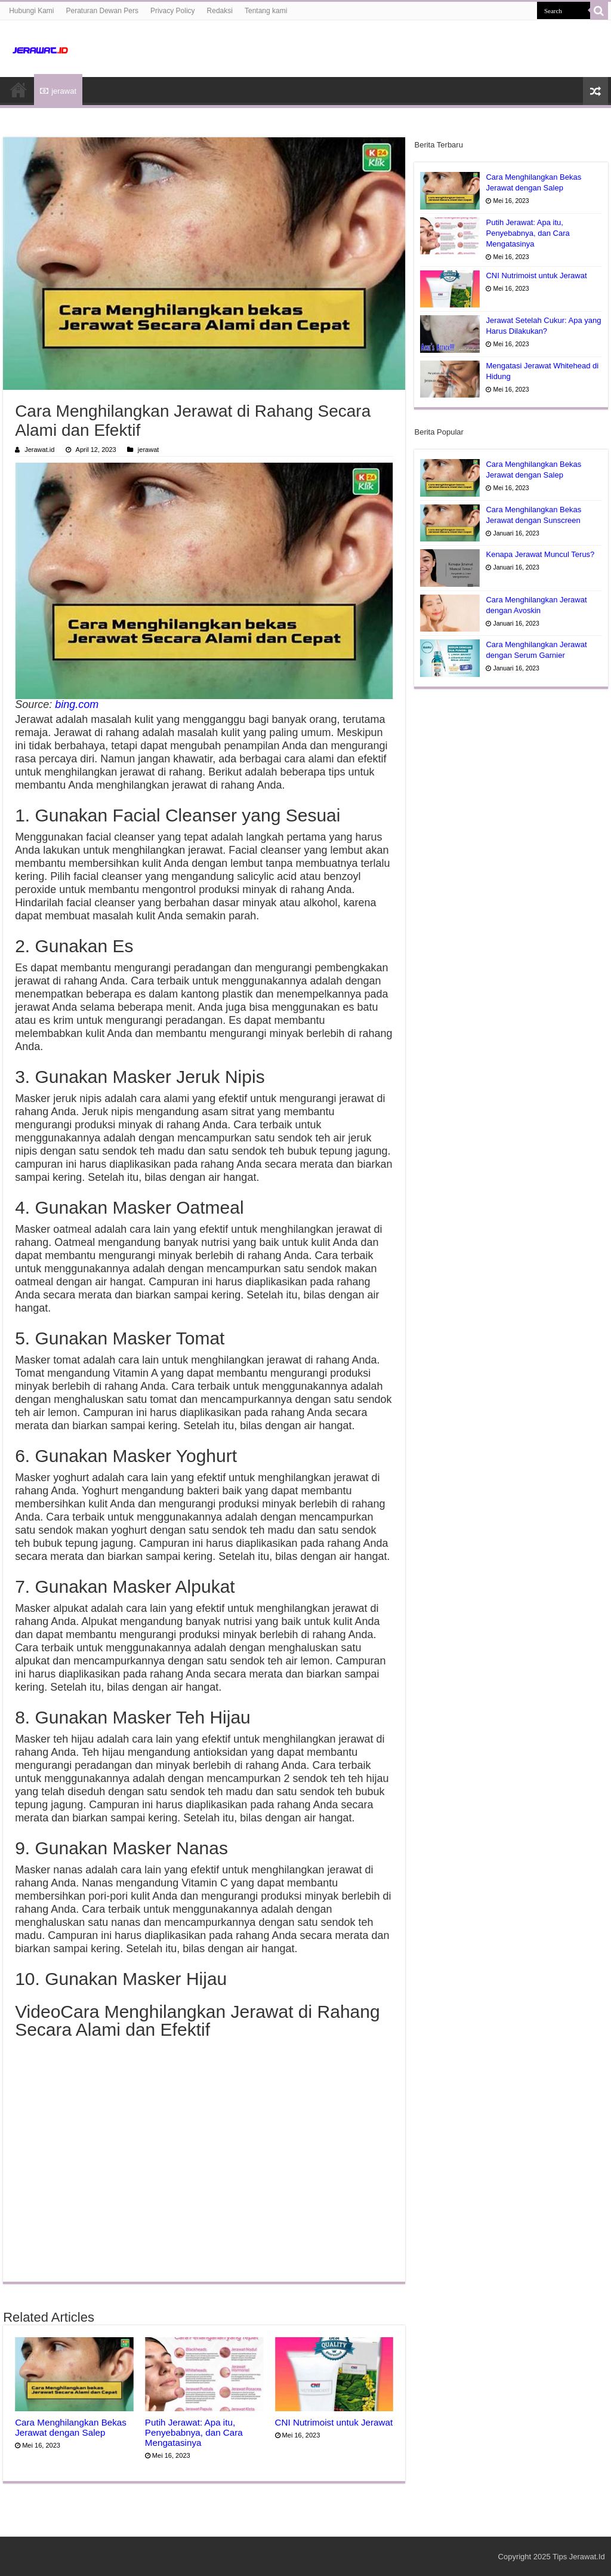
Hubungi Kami (31, 11)
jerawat (58, 91)
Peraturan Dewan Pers (102, 11)
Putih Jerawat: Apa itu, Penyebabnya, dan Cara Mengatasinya (194, 2432)
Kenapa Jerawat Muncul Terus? (540, 554)
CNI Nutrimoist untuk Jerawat (334, 2422)
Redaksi (220, 11)
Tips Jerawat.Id (579, 2556)
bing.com (76, 704)
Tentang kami (266, 11)
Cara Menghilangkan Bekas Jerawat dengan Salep (70, 2427)
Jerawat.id (39, 449)
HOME (18, 89)
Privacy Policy (172, 11)
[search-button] (599, 11)
